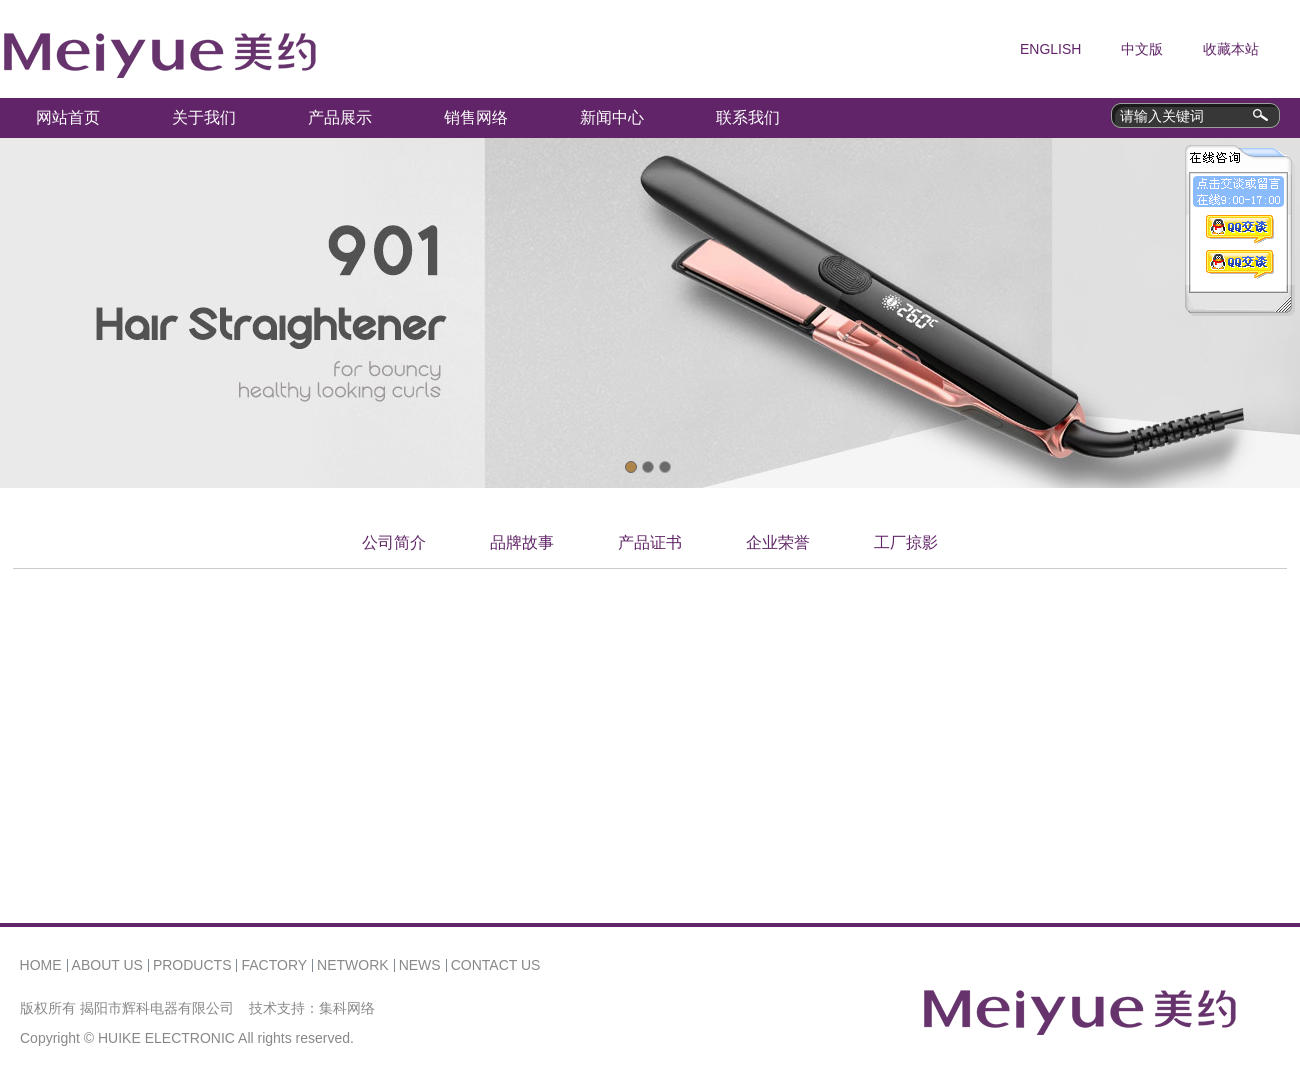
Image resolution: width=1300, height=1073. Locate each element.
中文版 (1142, 49)
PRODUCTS (192, 965)
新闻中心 (612, 117)
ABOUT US (107, 965)
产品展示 (340, 117)
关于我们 (204, 117)
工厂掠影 (906, 542)
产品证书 (650, 542)
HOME (41, 965)
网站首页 (68, 117)
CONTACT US (496, 965)
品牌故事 (522, 542)
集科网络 (347, 1008)
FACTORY (274, 965)
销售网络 (476, 117)
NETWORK (353, 965)
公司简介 (394, 542)
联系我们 (748, 117)
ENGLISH (1050, 49)
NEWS (420, 965)
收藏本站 (1231, 49)
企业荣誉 (778, 542)
